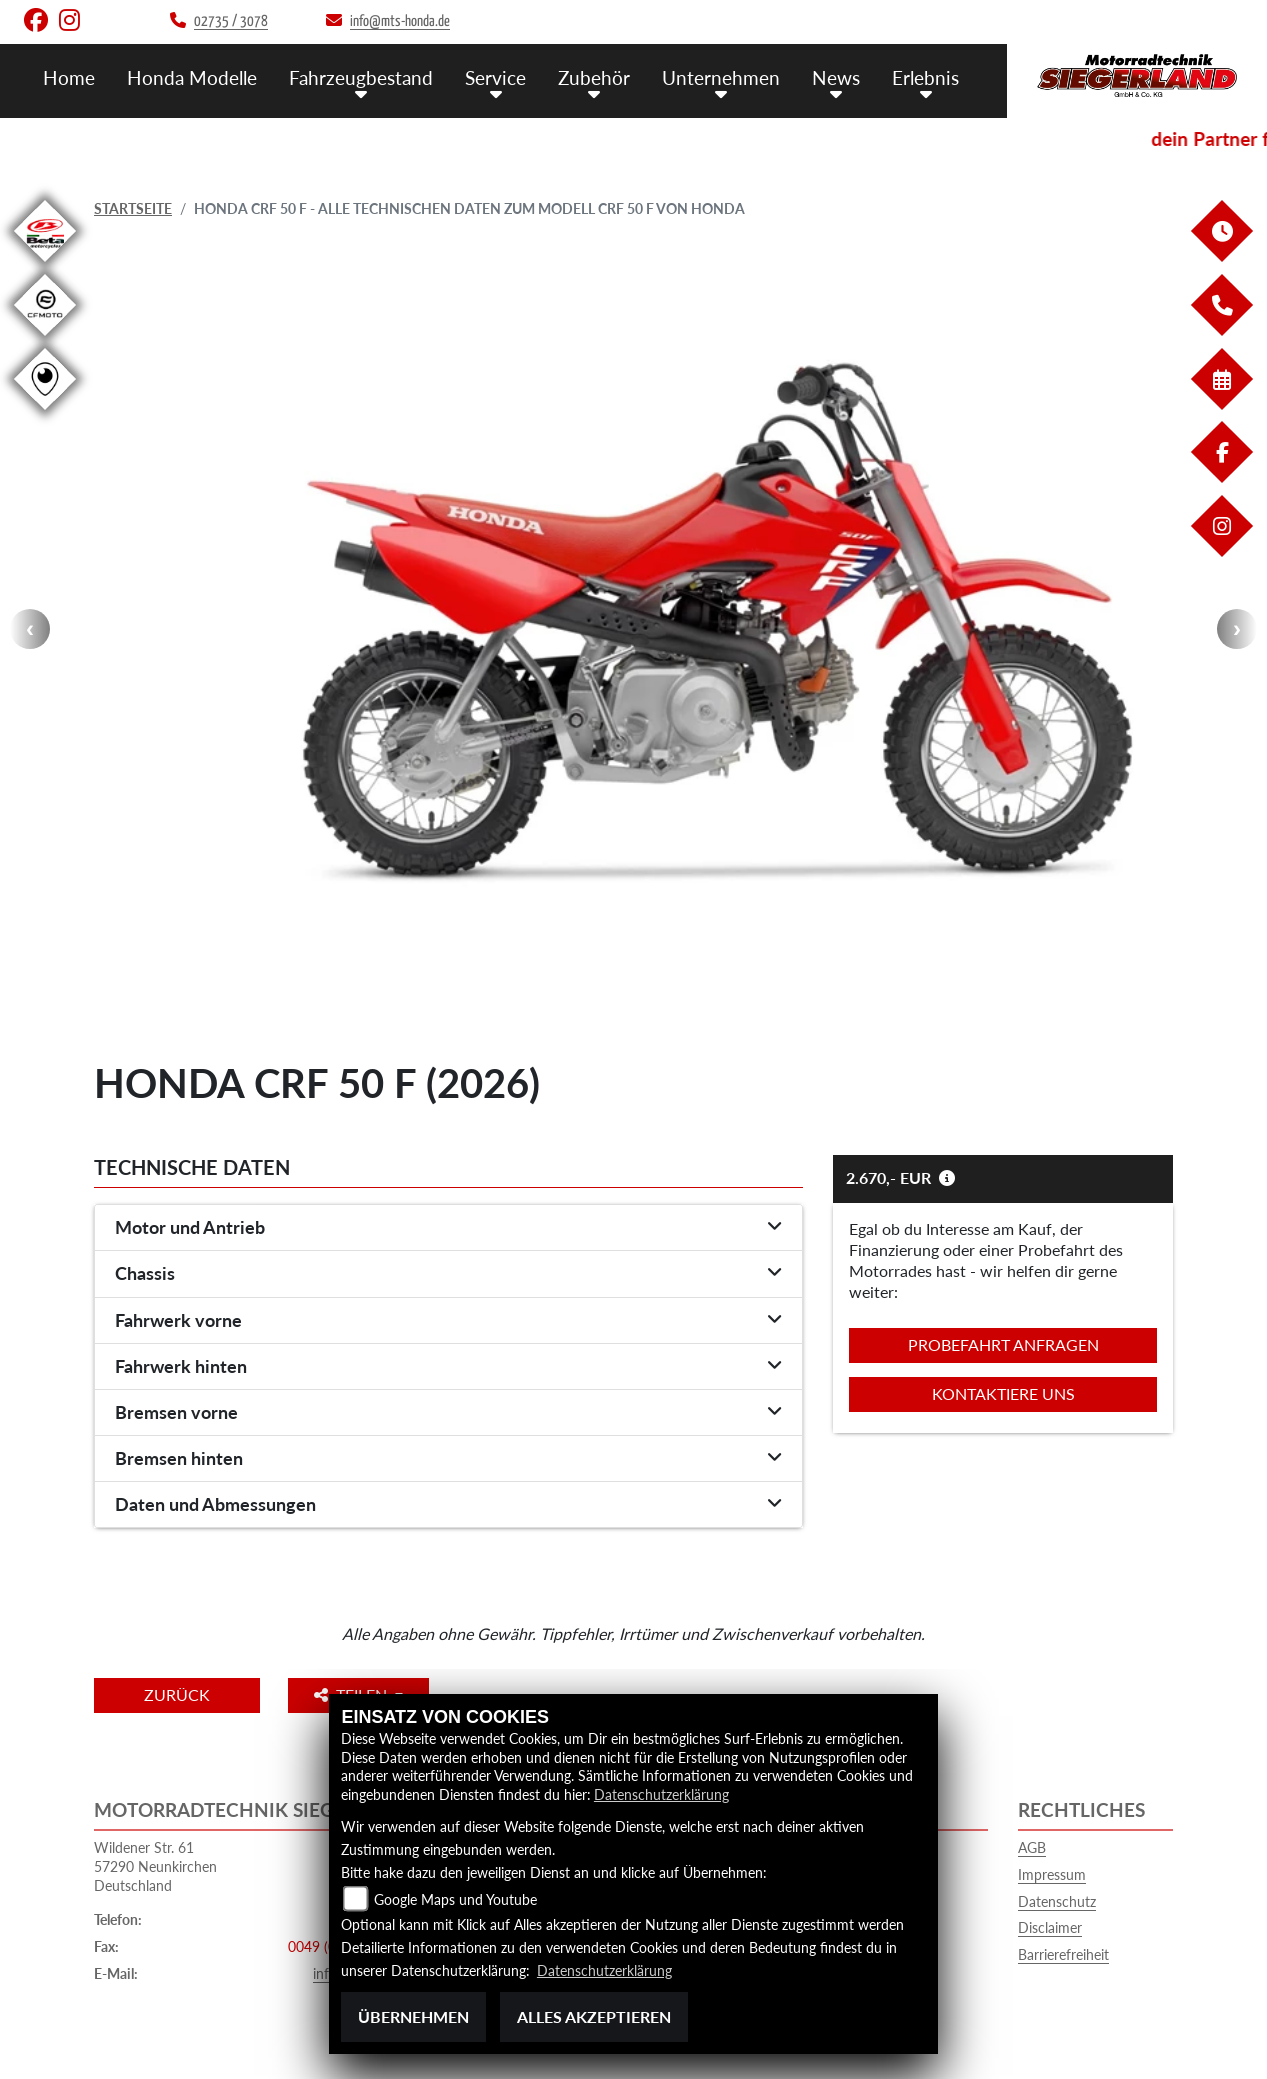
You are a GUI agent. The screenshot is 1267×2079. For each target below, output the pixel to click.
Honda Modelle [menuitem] (192, 77)
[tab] (448, 1228)
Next (1237, 629)
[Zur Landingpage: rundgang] (45, 413)
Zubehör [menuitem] (594, 77)
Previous (30, 629)
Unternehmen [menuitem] (721, 77)
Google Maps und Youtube (455, 1899)
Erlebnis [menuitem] (925, 77)
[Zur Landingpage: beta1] (45, 265)
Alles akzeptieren (594, 2016)
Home (69, 77)
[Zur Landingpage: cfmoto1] (45, 339)
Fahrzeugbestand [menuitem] (361, 77)
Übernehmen (413, 2016)
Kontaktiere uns (1003, 1393)
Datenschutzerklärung (661, 1794)
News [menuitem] (836, 77)
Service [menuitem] (495, 77)
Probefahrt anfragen (1003, 1344)
